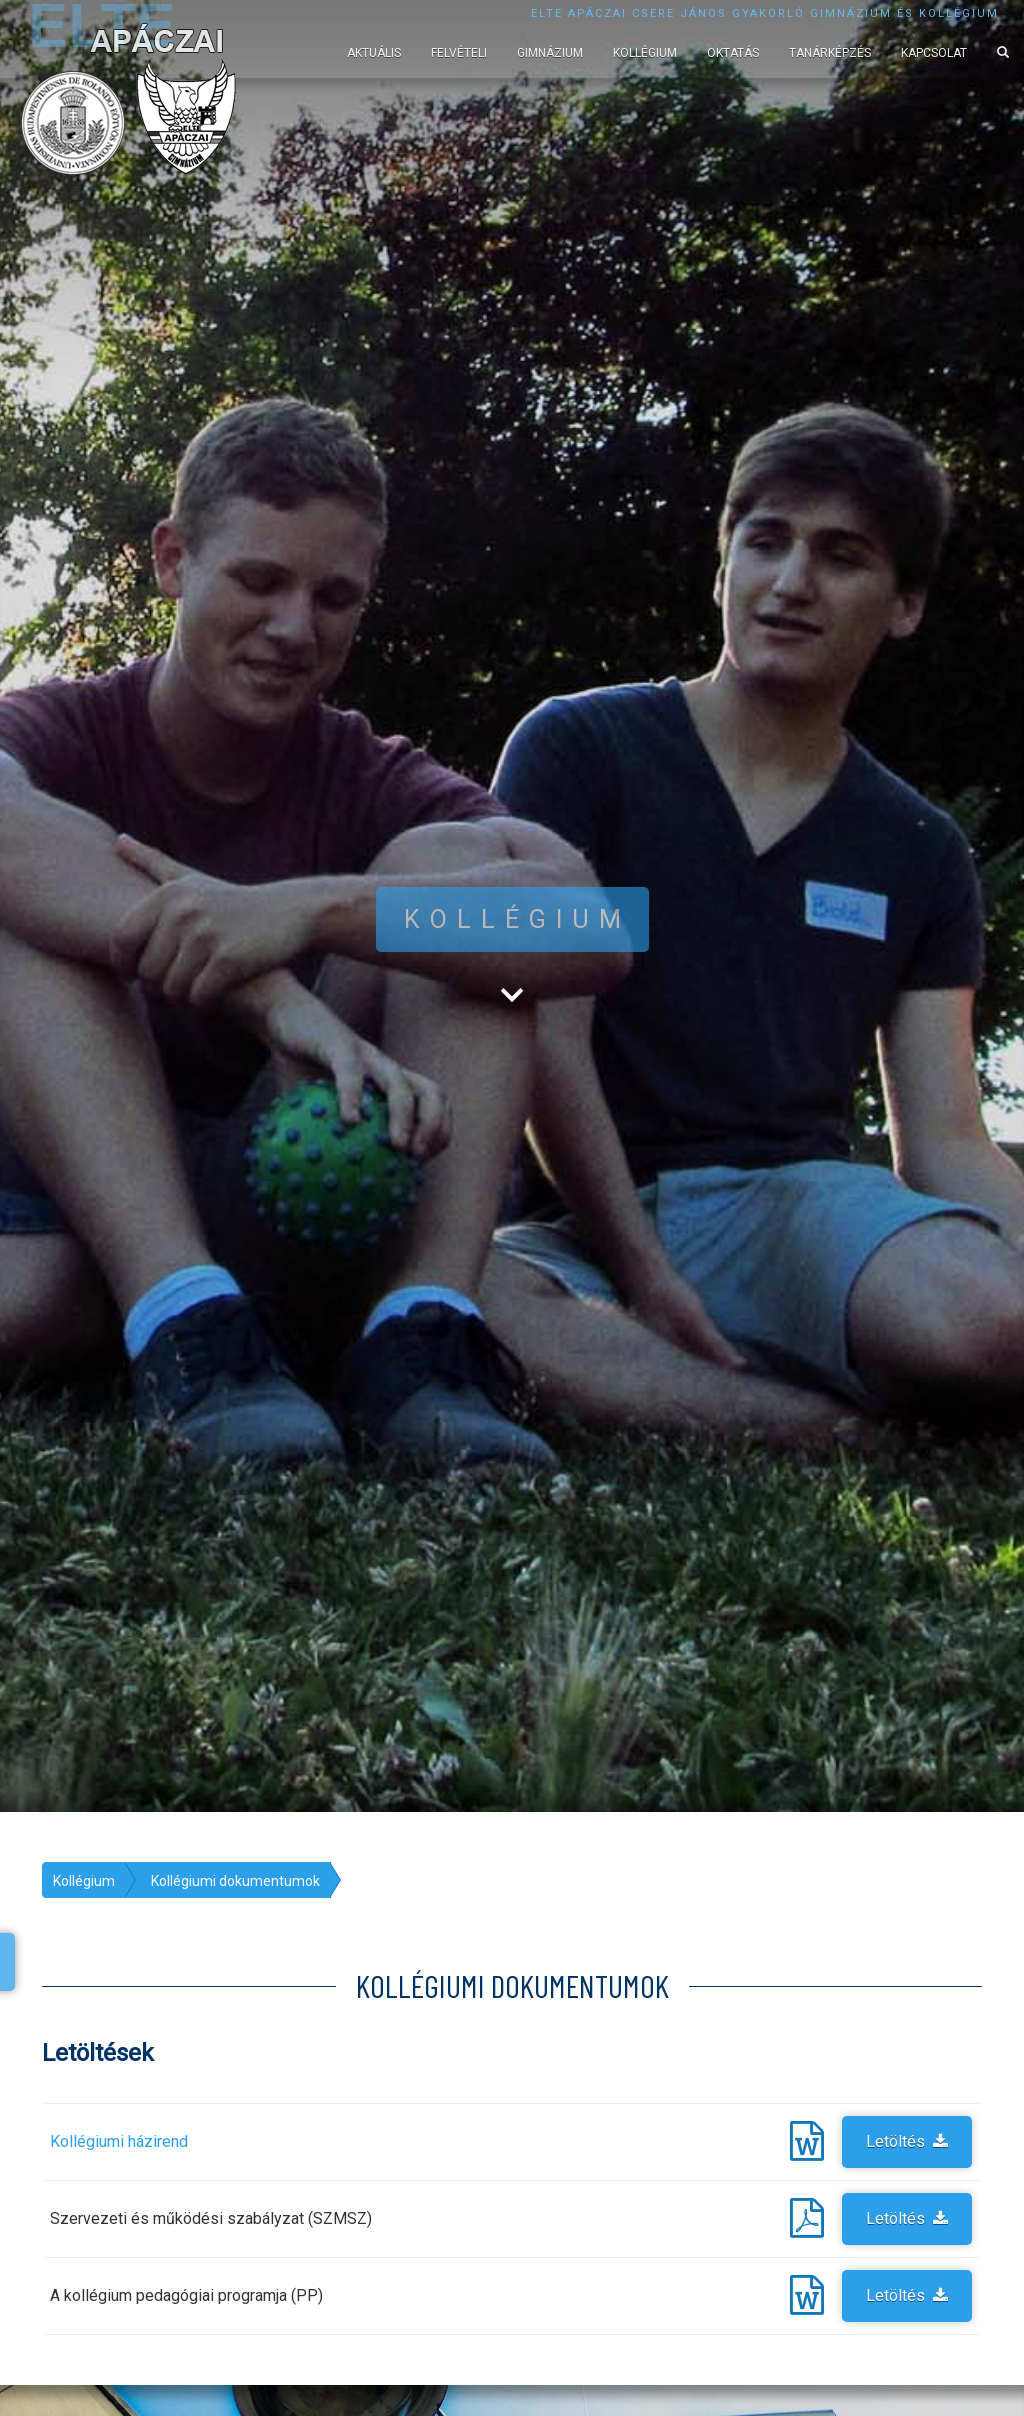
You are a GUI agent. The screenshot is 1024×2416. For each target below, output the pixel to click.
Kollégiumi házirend (119, 2141)
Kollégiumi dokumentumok (235, 1881)
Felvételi (459, 53)
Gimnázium (550, 53)
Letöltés (907, 2141)
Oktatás (733, 53)
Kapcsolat (934, 53)
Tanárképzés (830, 53)
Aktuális (374, 53)
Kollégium (645, 53)
